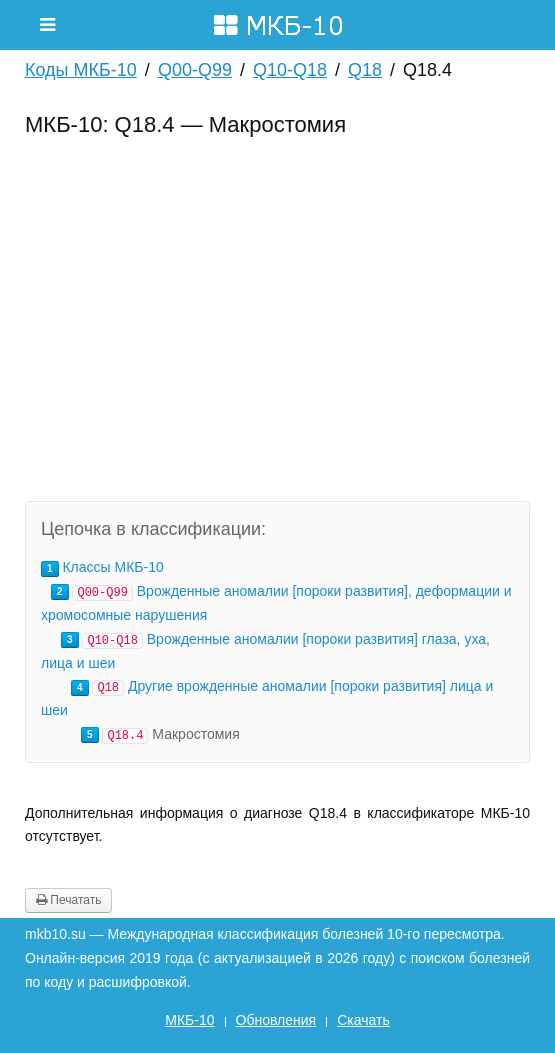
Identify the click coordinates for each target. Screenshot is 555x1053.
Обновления (276, 1020)
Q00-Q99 (195, 70)
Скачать (363, 1020)
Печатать (68, 900)
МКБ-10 (189, 1020)
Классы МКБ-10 (112, 567)
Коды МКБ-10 (81, 70)
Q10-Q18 (290, 70)
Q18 (365, 70)
